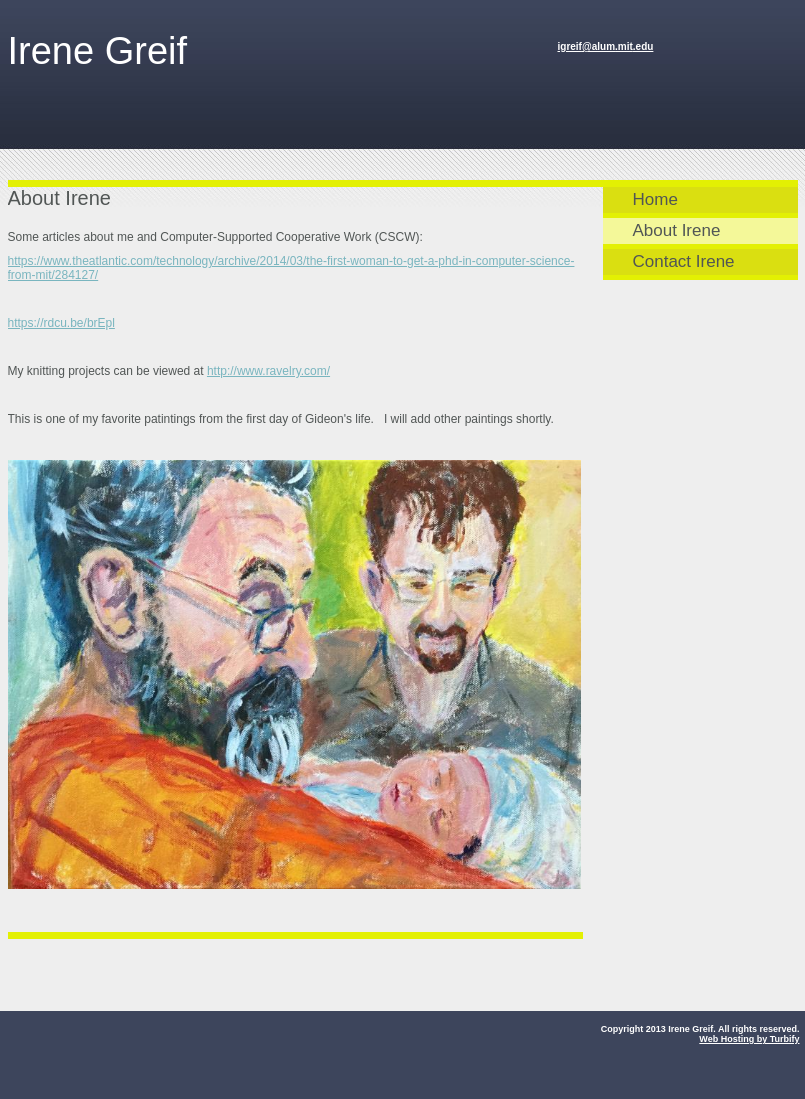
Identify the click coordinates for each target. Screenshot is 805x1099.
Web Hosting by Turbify (749, 1039)
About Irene (677, 230)
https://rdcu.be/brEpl (61, 323)
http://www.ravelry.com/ (268, 371)
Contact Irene (684, 261)
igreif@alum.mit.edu (606, 46)
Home (655, 199)
